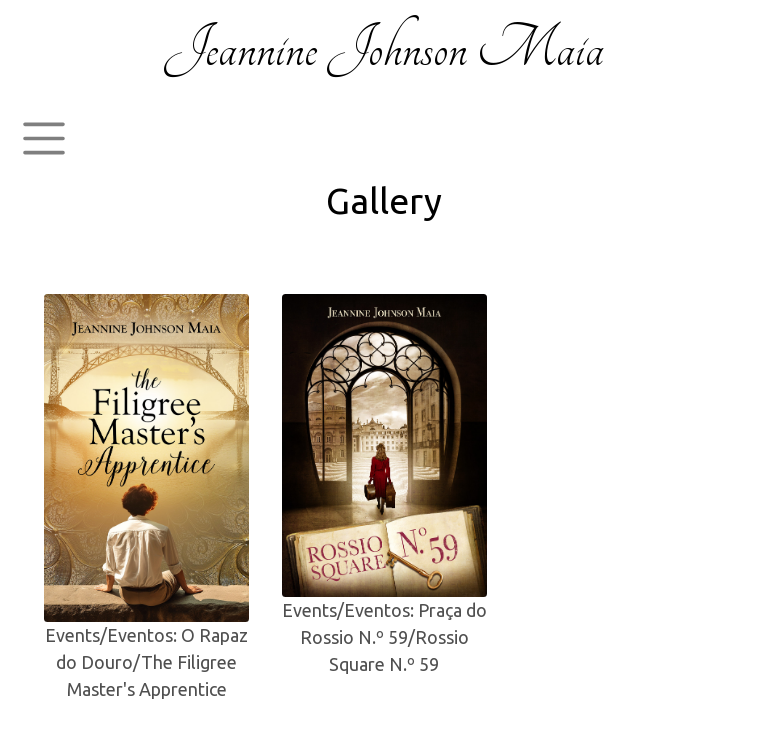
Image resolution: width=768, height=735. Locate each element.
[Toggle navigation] (44, 139)
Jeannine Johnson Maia (384, 48)
